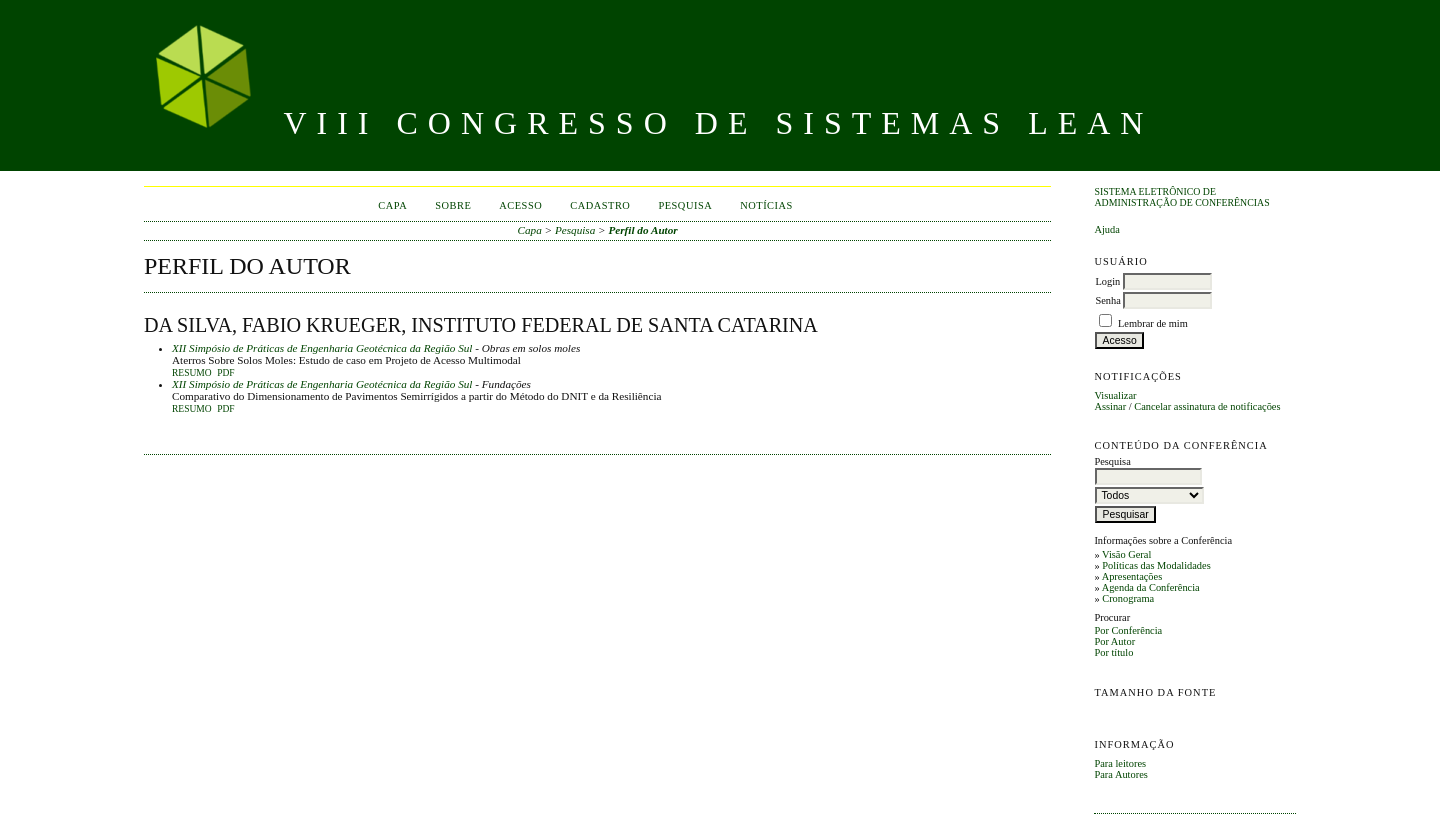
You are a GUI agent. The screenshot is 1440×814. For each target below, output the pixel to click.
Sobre (453, 205)
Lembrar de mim (1153, 323)
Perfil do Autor (642, 230)
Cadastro (600, 205)
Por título (1113, 652)
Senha (1107, 300)
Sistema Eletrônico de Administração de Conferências (1181, 197)
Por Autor (1114, 641)
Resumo (192, 373)
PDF (225, 373)
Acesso (520, 205)
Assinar (1110, 406)
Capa (392, 205)
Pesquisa (685, 205)
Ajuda (1106, 229)
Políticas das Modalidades (1156, 565)
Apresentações (1132, 576)
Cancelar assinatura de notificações (1207, 406)
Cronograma (1128, 598)
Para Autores (1120, 774)
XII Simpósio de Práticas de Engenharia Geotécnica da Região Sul (322, 348)
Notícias (766, 205)
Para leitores (1120, 763)
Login (1107, 281)
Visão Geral (1126, 554)
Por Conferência (1128, 630)
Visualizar (1115, 395)
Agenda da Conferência (1151, 587)
